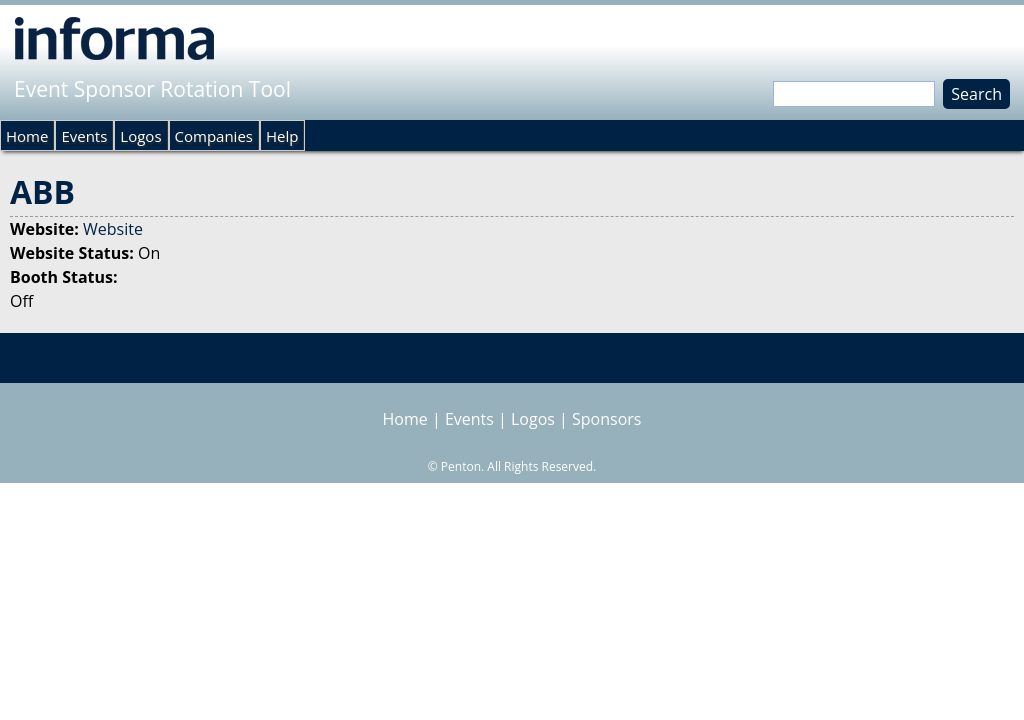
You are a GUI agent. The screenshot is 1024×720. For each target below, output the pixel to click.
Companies (214, 136)
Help (282, 136)
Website (113, 229)
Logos (140, 136)
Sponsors (606, 419)
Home (27, 136)
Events (84, 136)
